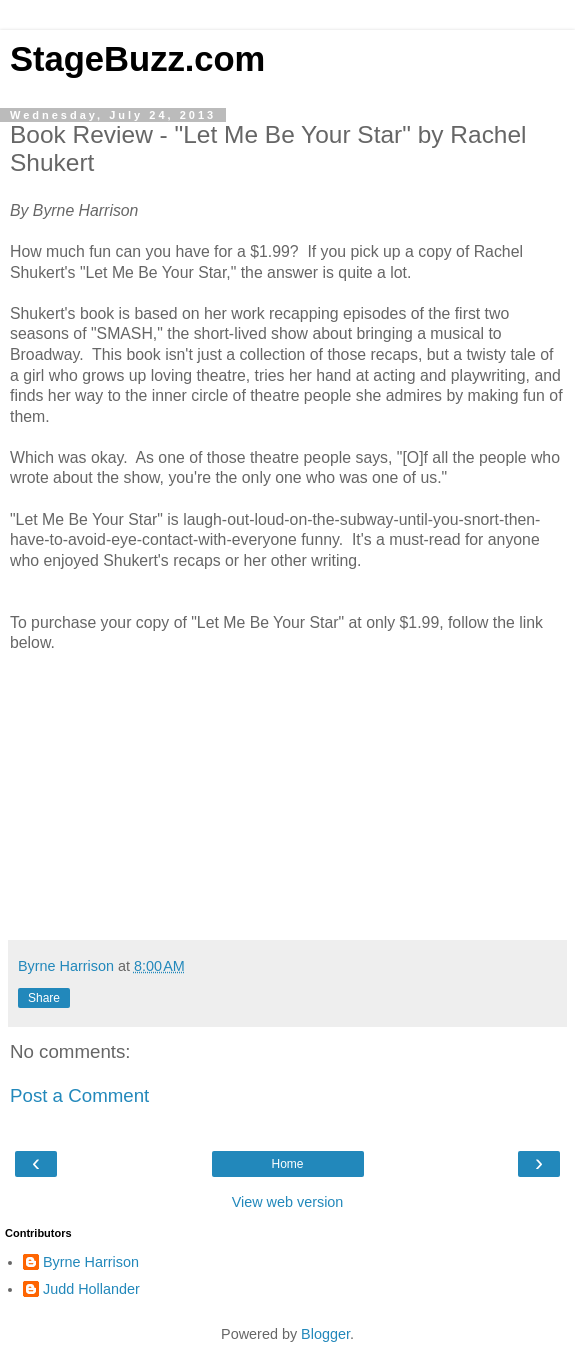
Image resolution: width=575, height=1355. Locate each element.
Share (44, 998)
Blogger (325, 1334)
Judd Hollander (91, 1289)
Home (287, 1164)
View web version (288, 1202)
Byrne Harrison (91, 1262)
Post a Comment (79, 1095)
